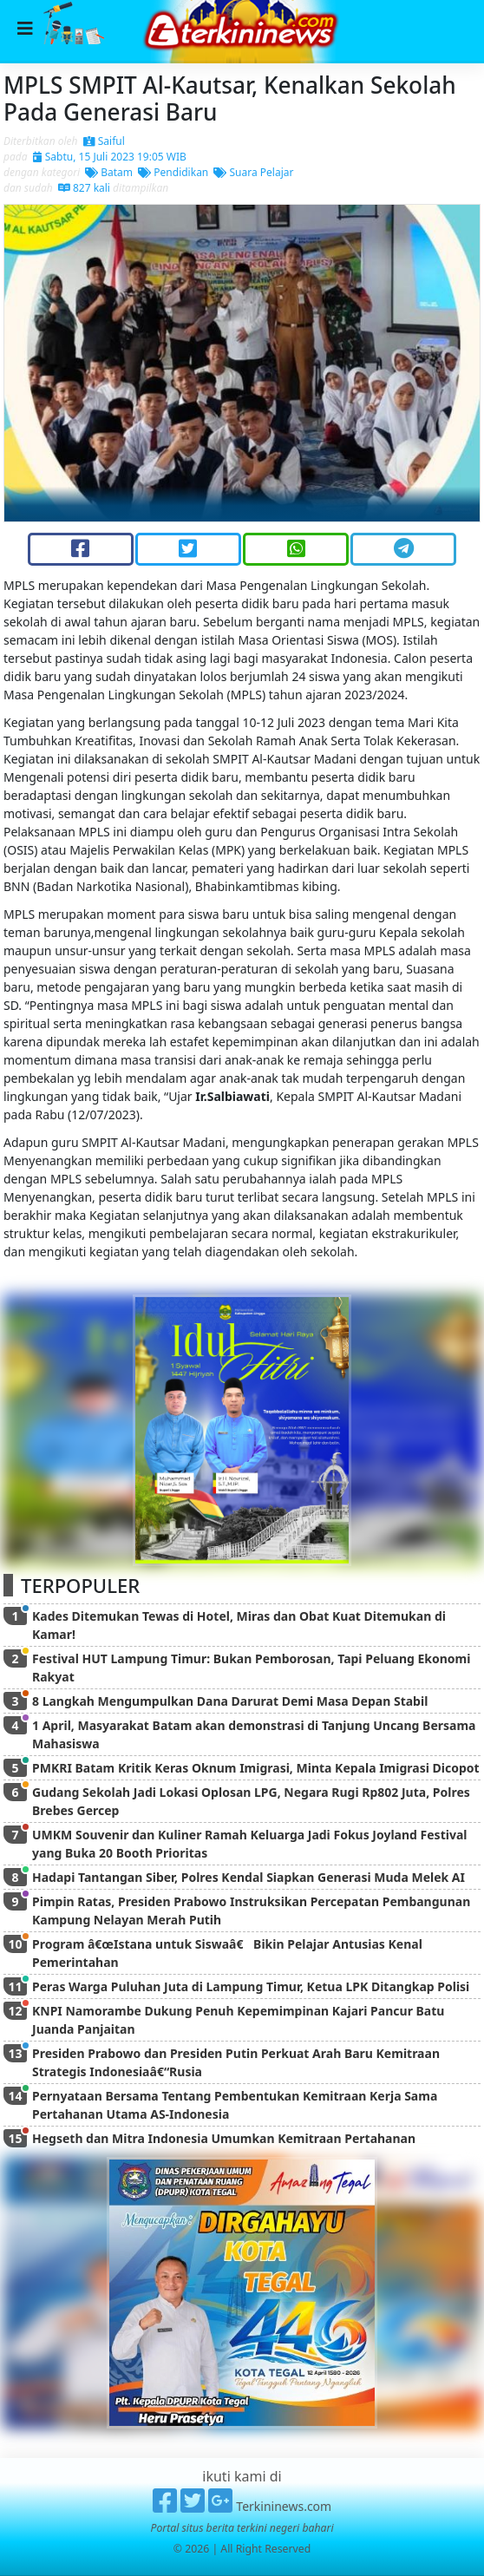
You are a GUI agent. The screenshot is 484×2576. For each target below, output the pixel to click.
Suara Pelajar (253, 172)
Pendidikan (173, 172)
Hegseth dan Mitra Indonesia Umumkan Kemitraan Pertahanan (223, 2138)
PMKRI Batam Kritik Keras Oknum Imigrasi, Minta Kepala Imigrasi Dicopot (256, 1768)
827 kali (84, 187)
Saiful (104, 141)
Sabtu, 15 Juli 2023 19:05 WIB (109, 156)
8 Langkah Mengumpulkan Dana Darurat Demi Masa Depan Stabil (230, 1701)
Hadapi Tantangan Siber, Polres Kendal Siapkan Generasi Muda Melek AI (248, 1877)
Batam (109, 172)
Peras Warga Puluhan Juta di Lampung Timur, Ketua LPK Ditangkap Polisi (250, 1986)
